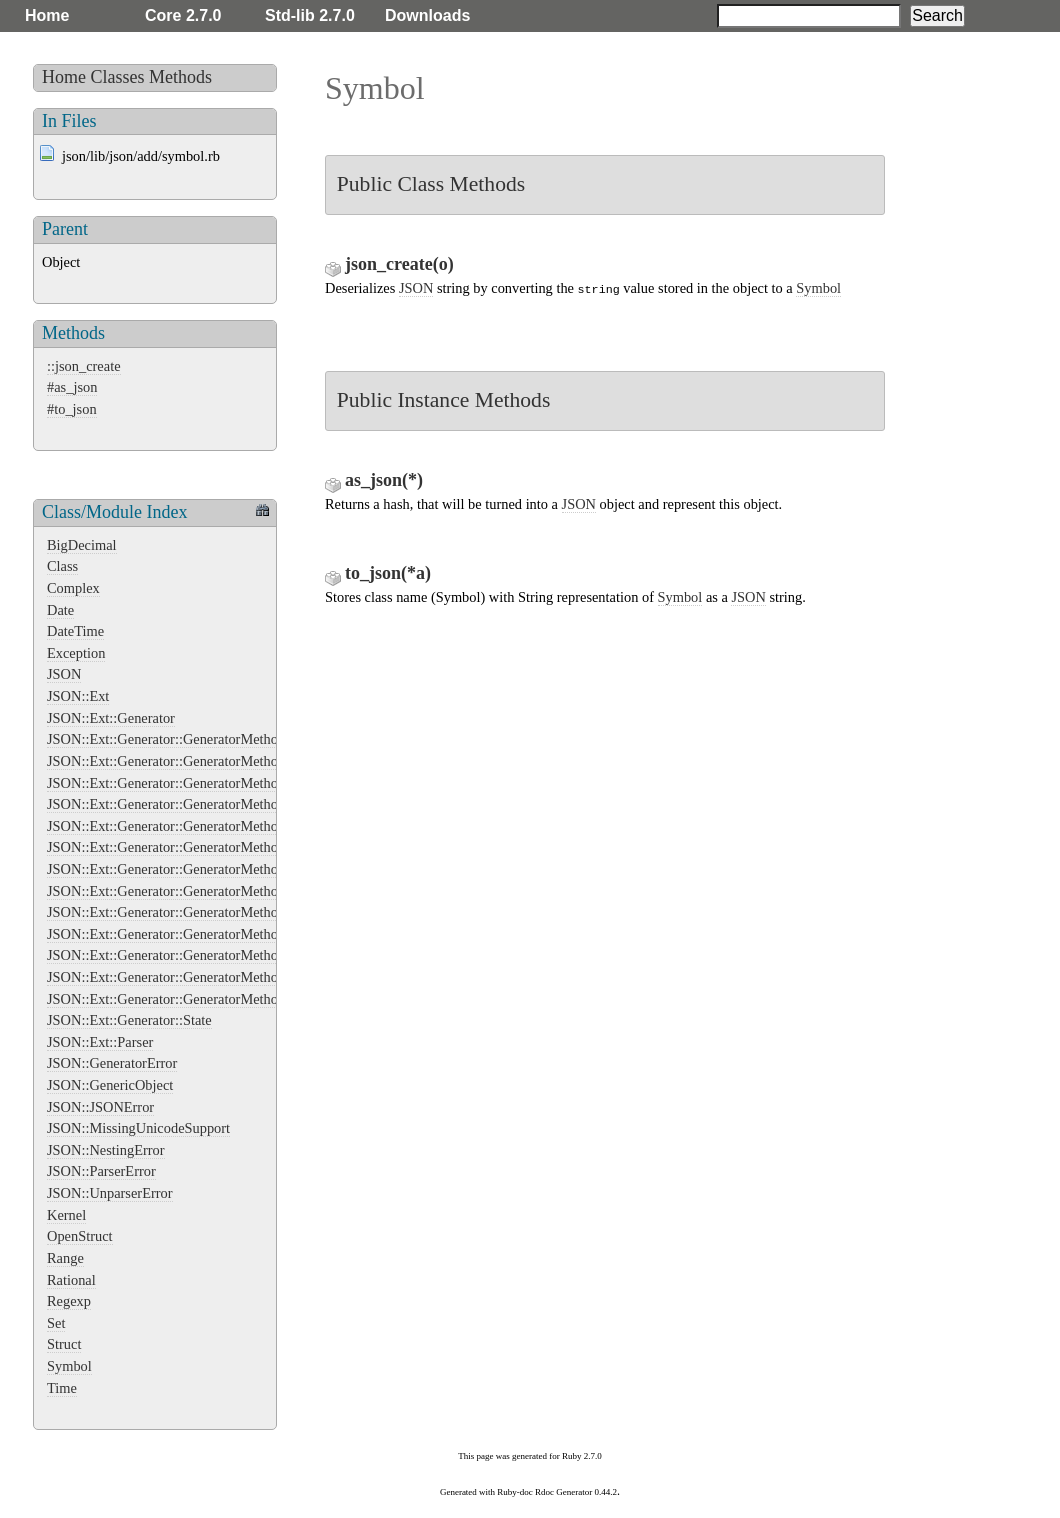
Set (56, 1323)
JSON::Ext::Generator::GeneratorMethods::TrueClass (202, 999)
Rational (71, 1280)
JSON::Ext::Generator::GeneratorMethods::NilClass (197, 912)
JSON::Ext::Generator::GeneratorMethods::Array (189, 761)
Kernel (66, 1215)
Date (60, 610)
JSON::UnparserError (110, 1193)
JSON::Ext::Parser (100, 1042)
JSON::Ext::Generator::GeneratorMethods (169, 739)
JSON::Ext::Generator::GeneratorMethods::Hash (187, 869)
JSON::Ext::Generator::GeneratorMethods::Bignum (196, 783)
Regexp (69, 1301)
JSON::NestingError (106, 1150)
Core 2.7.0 (183, 15)
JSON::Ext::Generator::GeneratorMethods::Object (192, 934)
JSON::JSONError (100, 1107)
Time (62, 1388)
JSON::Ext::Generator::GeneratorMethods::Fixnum (195, 826)
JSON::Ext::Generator (111, 718)
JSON (64, 674)
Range (65, 1258)
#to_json (72, 409)
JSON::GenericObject (110, 1085)
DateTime (75, 631)
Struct (64, 1344)
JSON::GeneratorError (112, 1063)
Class (62, 566)
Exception (76, 653)
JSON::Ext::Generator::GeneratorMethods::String (190, 955)
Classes (118, 77)
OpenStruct (80, 1236)
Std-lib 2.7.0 (310, 15)
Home (47, 15)
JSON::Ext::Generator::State (129, 1020)
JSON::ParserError (101, 1171)
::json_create (84, 366)
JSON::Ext (78, 696)
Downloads (427, 15)
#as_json (72, 387)
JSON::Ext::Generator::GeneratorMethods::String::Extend (215, 977)
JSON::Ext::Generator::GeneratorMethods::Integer (193, 891)
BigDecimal (82, 545)
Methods (180, 77)
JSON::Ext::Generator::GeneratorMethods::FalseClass (203, 804)
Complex (73, 588)
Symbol (69, 1366)
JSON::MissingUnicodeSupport (138, 1128)
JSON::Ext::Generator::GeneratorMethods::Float (187, 847)
